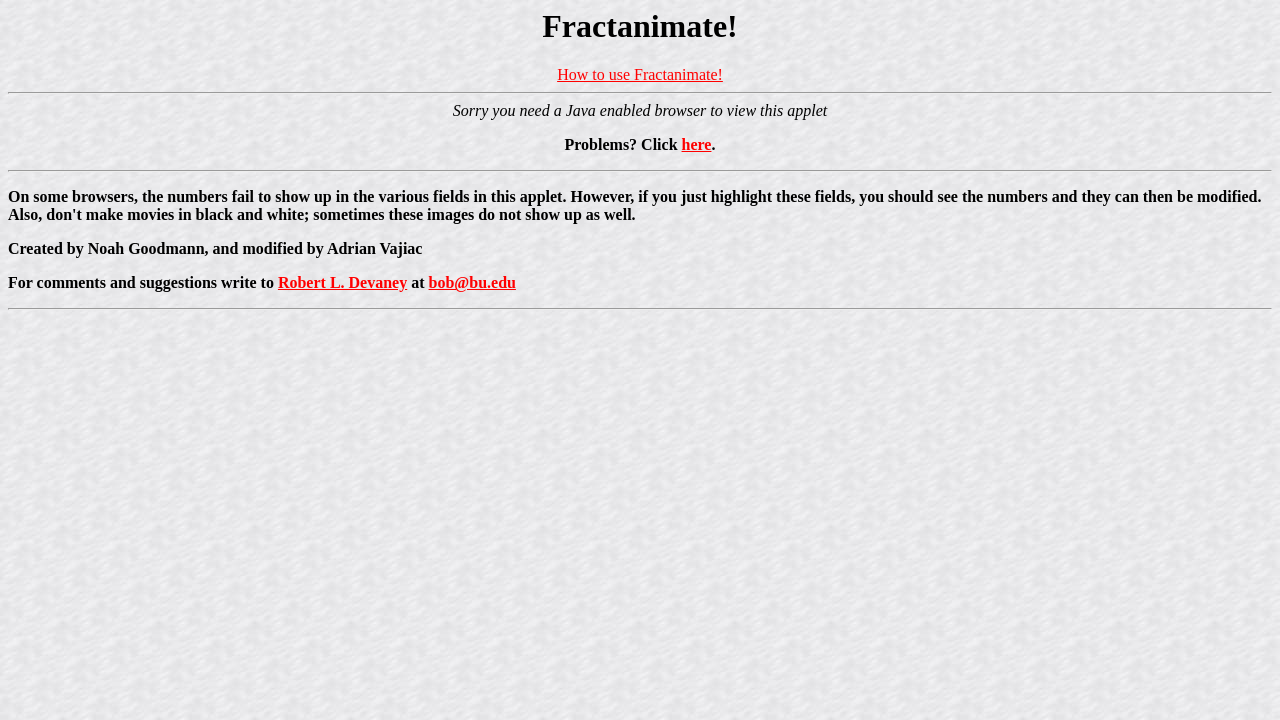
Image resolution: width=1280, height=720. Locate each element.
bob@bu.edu (472, 282)
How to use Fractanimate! (640, 74)
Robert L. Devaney (342, 282)
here (697, 144)
